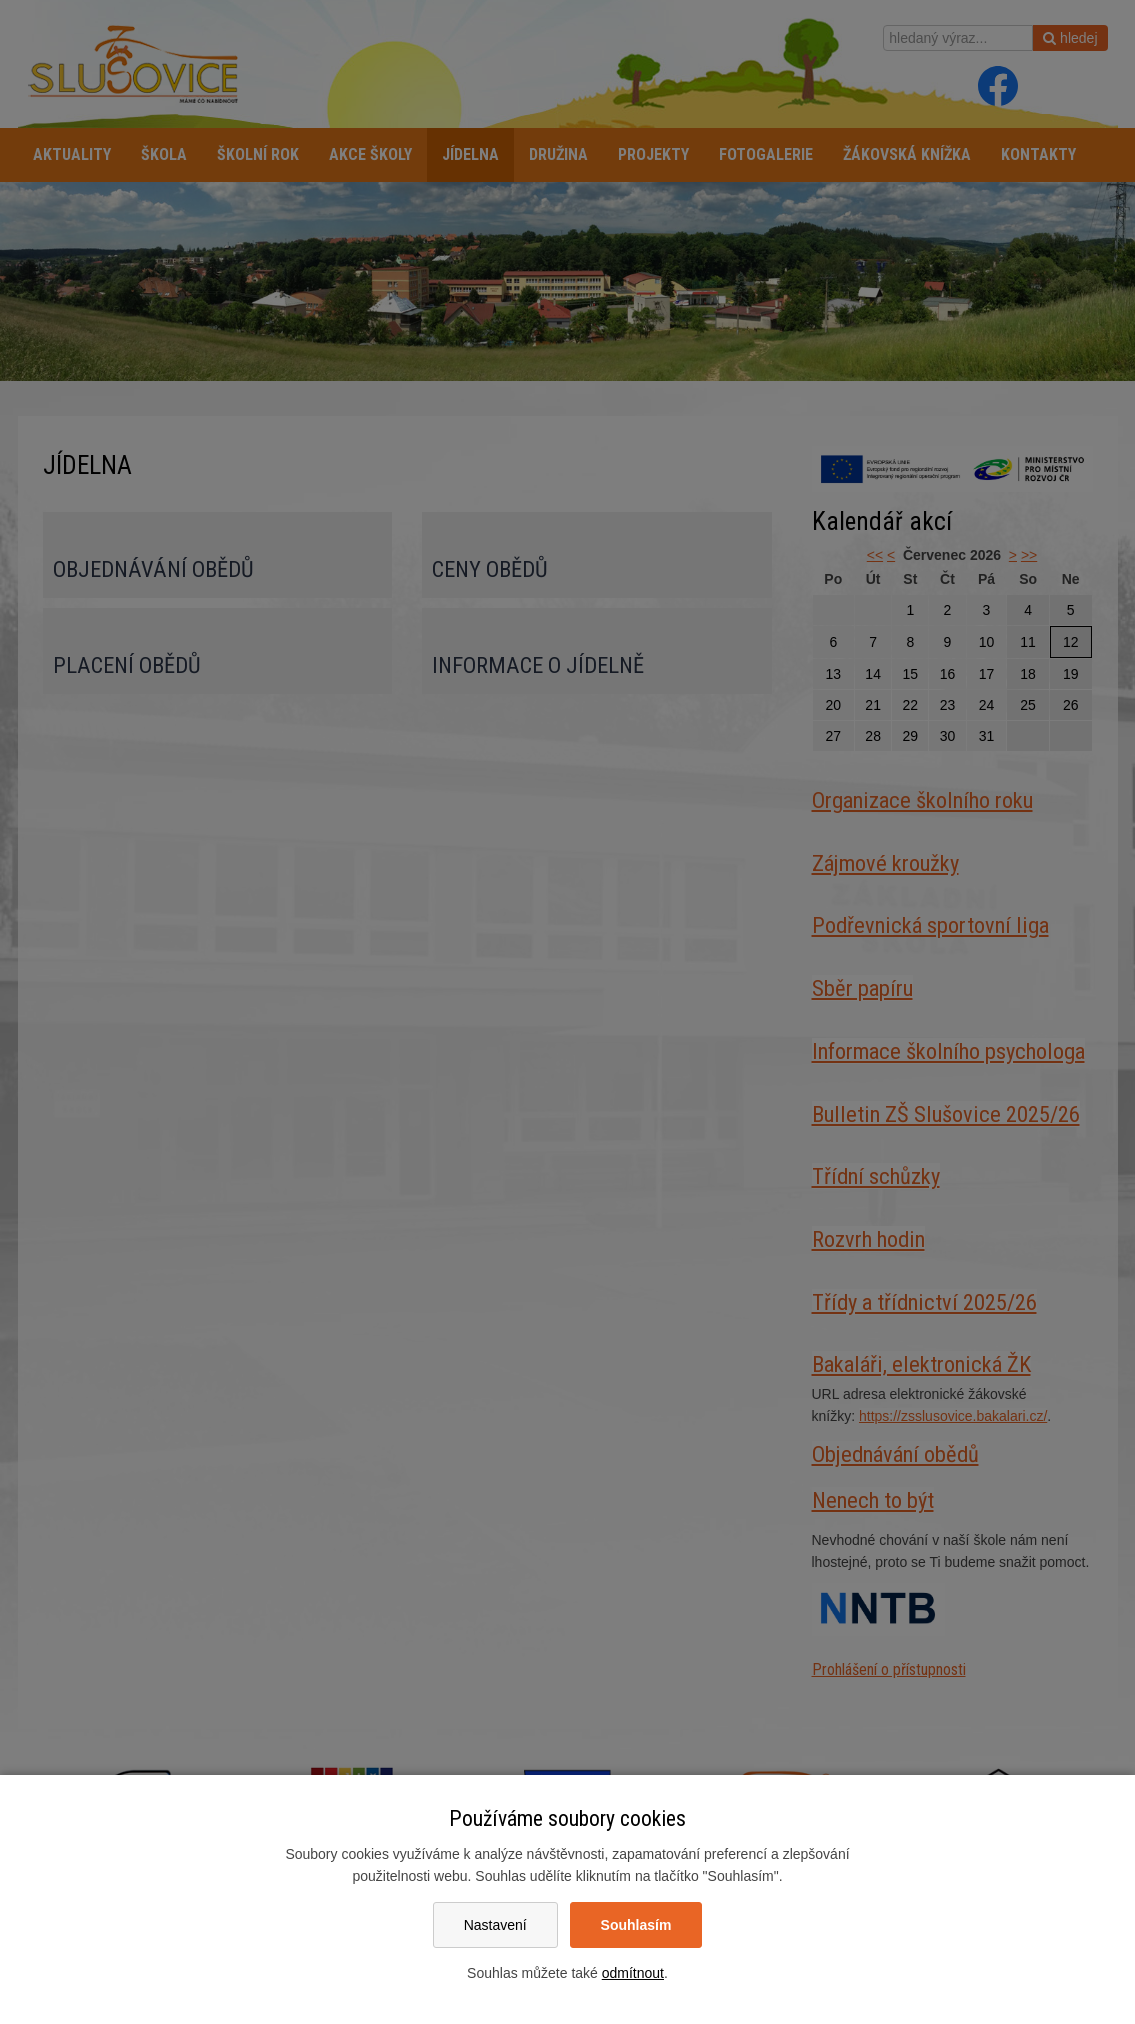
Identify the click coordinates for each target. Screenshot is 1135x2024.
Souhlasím (636, 1925)
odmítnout (633, 1973)
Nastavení (495, 1925)
